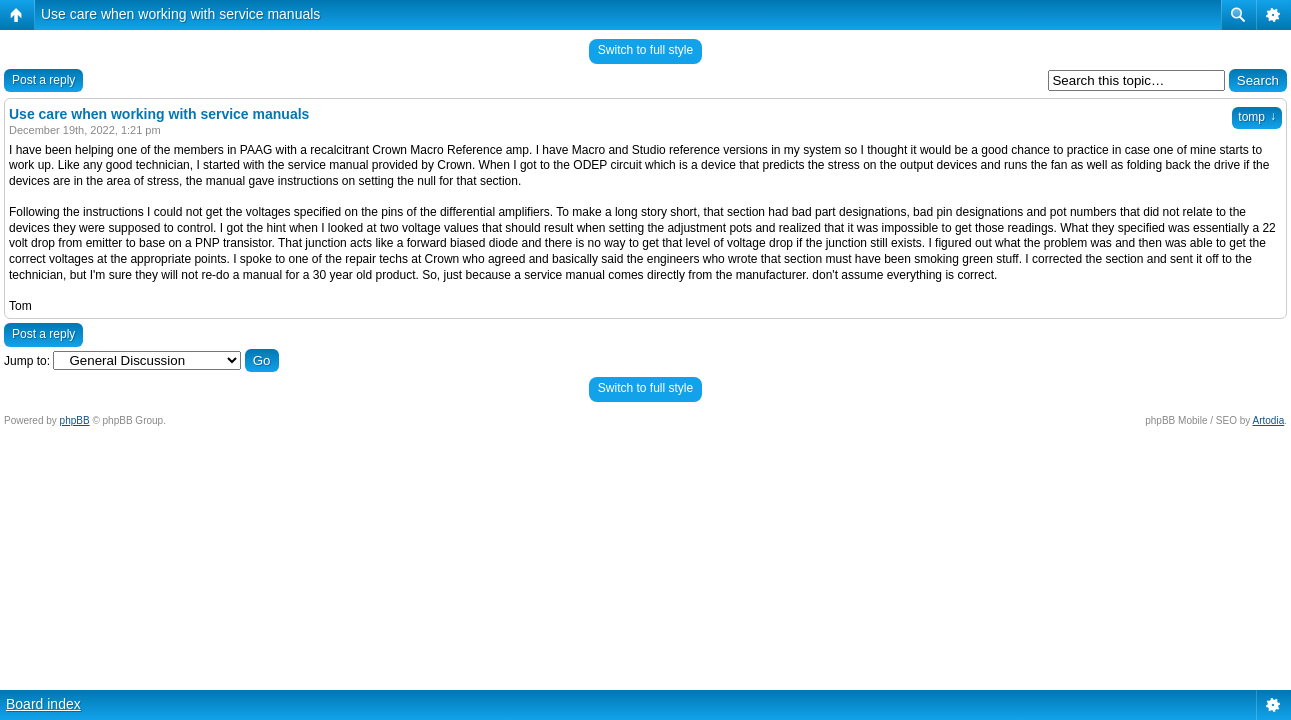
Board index (43, 704)
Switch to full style (645, 50)
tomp (1257, 117)
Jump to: (27, 361)
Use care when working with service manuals (180, 14)
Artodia (1269, 420)
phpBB (75, 420)
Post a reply (43, 80)
